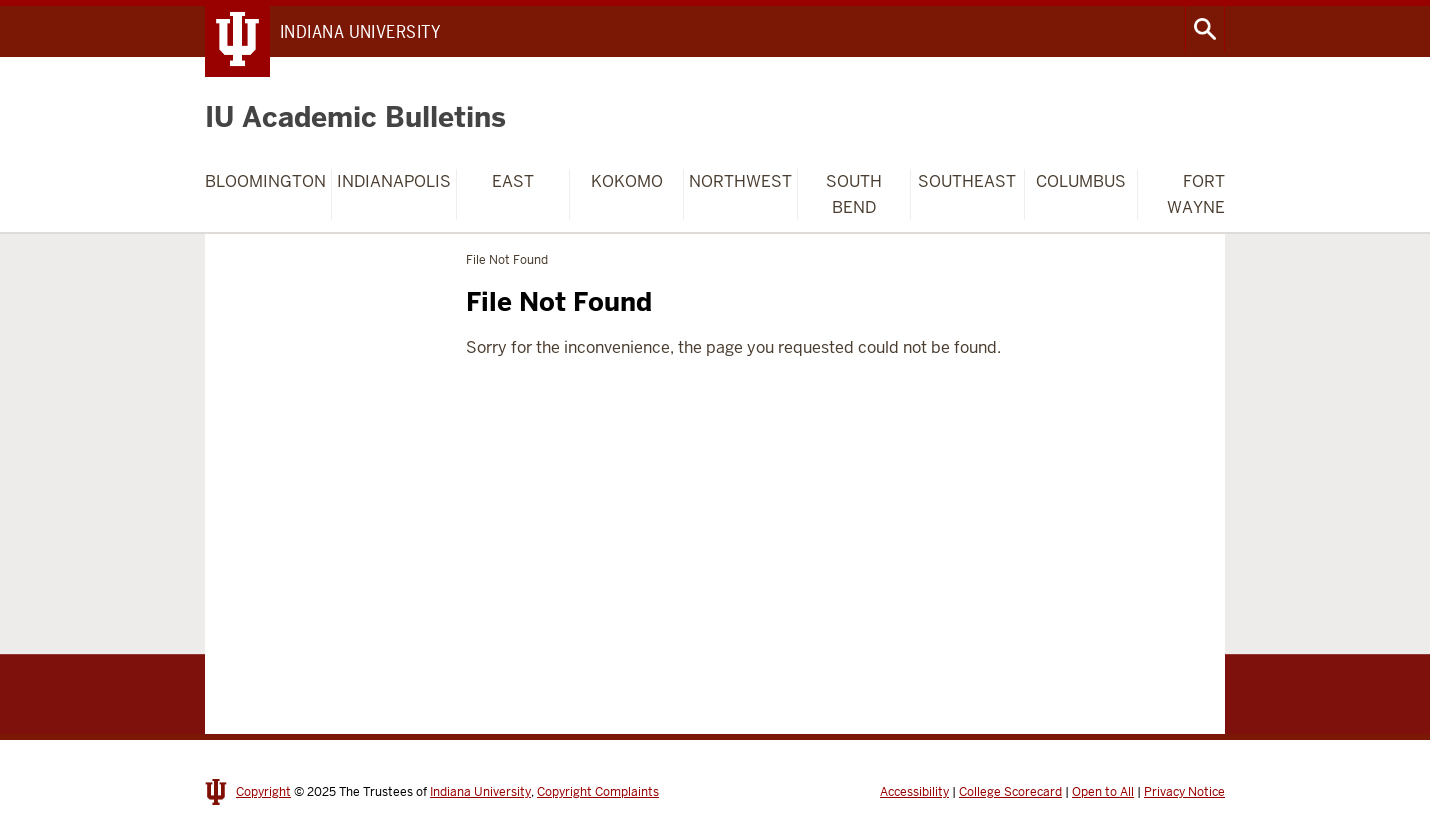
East (513, 181)
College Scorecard (1010, 792)
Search (1205, 29)
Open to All (1103, 792)
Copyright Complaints (598, 792)
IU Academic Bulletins (355, 117)
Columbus (1081, 181)
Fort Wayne (1196, 194)
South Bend (854, 194)
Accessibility (914, 792)
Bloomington (265, 181)
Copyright (263, 792)
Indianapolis (394, 181)
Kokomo (627, 181)
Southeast (967, 181)
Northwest (740, 181)
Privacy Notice (1184, 792)
